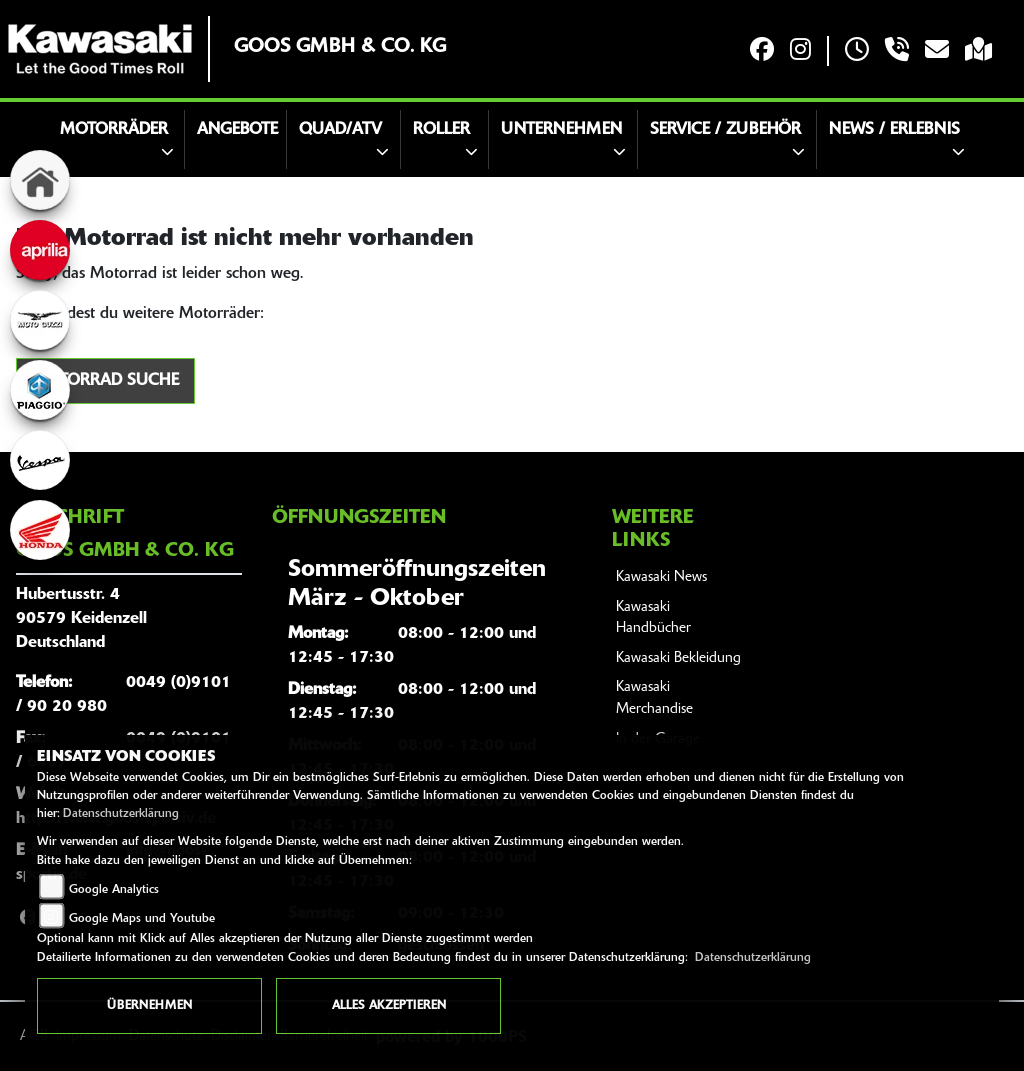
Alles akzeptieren (389, 1006)
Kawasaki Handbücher (653, 618)
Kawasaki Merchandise (654, 698)
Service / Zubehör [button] (725, 130)
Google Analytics (114, 890)
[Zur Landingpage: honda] (40, 530)
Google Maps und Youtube (142, 919)
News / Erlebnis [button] (894, 130)
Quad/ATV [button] (340, 130)
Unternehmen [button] (561, 130)
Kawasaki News (661, 577)
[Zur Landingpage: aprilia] (40, 250)
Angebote (237, 130)
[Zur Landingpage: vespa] (40, 460)
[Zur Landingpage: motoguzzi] (40, 320)
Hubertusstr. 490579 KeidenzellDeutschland (81, 619)
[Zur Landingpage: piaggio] (40, 390)
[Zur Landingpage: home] (40, 180)
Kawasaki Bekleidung (678, 658)
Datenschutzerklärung (121, 814)
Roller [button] (441, 130)
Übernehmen (149, 1006)
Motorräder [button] (114, 130)
